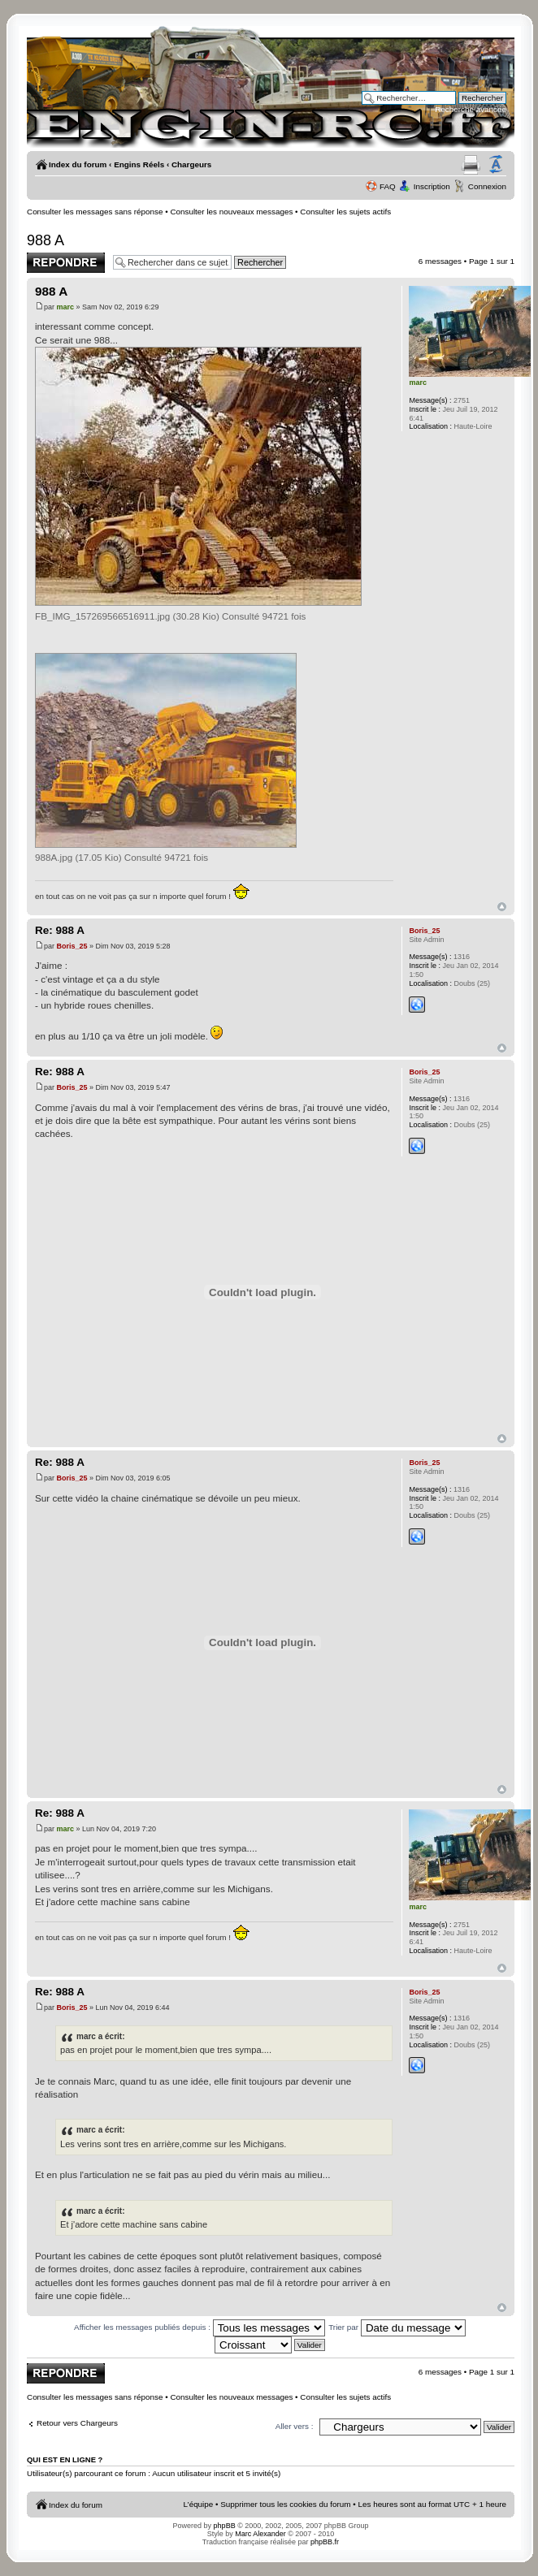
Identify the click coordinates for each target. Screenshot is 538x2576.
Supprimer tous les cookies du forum (285, 2504)
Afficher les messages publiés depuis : (199, 2327)
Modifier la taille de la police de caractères (495, 165)
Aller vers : (295, 2426)
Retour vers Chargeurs (77, 2422)
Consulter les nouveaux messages (231, 211)
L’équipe (199, 2504)
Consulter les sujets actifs (345, 211)
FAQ (388, 186)
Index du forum (77, 164)
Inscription (432, 186)
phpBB (225, 2526)
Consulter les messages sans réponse (95, 211)
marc (66, 307)
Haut (501, 906)
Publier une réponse (66, 263)
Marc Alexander (260, 2534)
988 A (45, 240)
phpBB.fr (324, 2542)
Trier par (397, 2327)
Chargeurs (191, 164)
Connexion (487, 186)
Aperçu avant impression (471, 165)
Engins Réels (139, 164)
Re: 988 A (60, 930)
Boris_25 (72, 946)
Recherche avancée (470, 109)
